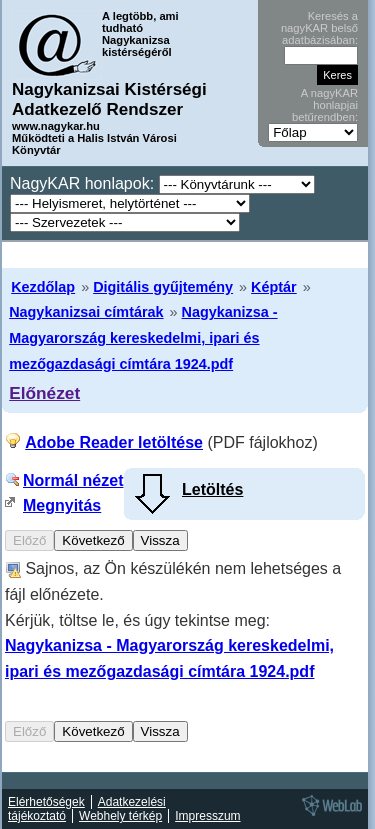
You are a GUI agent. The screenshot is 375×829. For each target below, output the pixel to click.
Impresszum (207, 816)
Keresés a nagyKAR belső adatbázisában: (319, 28)
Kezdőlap (43, 287)
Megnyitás (62, 505)
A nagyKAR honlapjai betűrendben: (325, 105)
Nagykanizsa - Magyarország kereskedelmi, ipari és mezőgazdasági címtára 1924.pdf (143, 337)
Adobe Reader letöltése (114, 442)
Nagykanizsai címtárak (86, 312)
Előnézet (44, 393)
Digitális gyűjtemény (163, 287)
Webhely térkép (120, 816)
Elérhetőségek (46, 802)
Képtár (274, 287)
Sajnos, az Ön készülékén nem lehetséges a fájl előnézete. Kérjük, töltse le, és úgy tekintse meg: (173, 619)
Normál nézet (73, 480)
